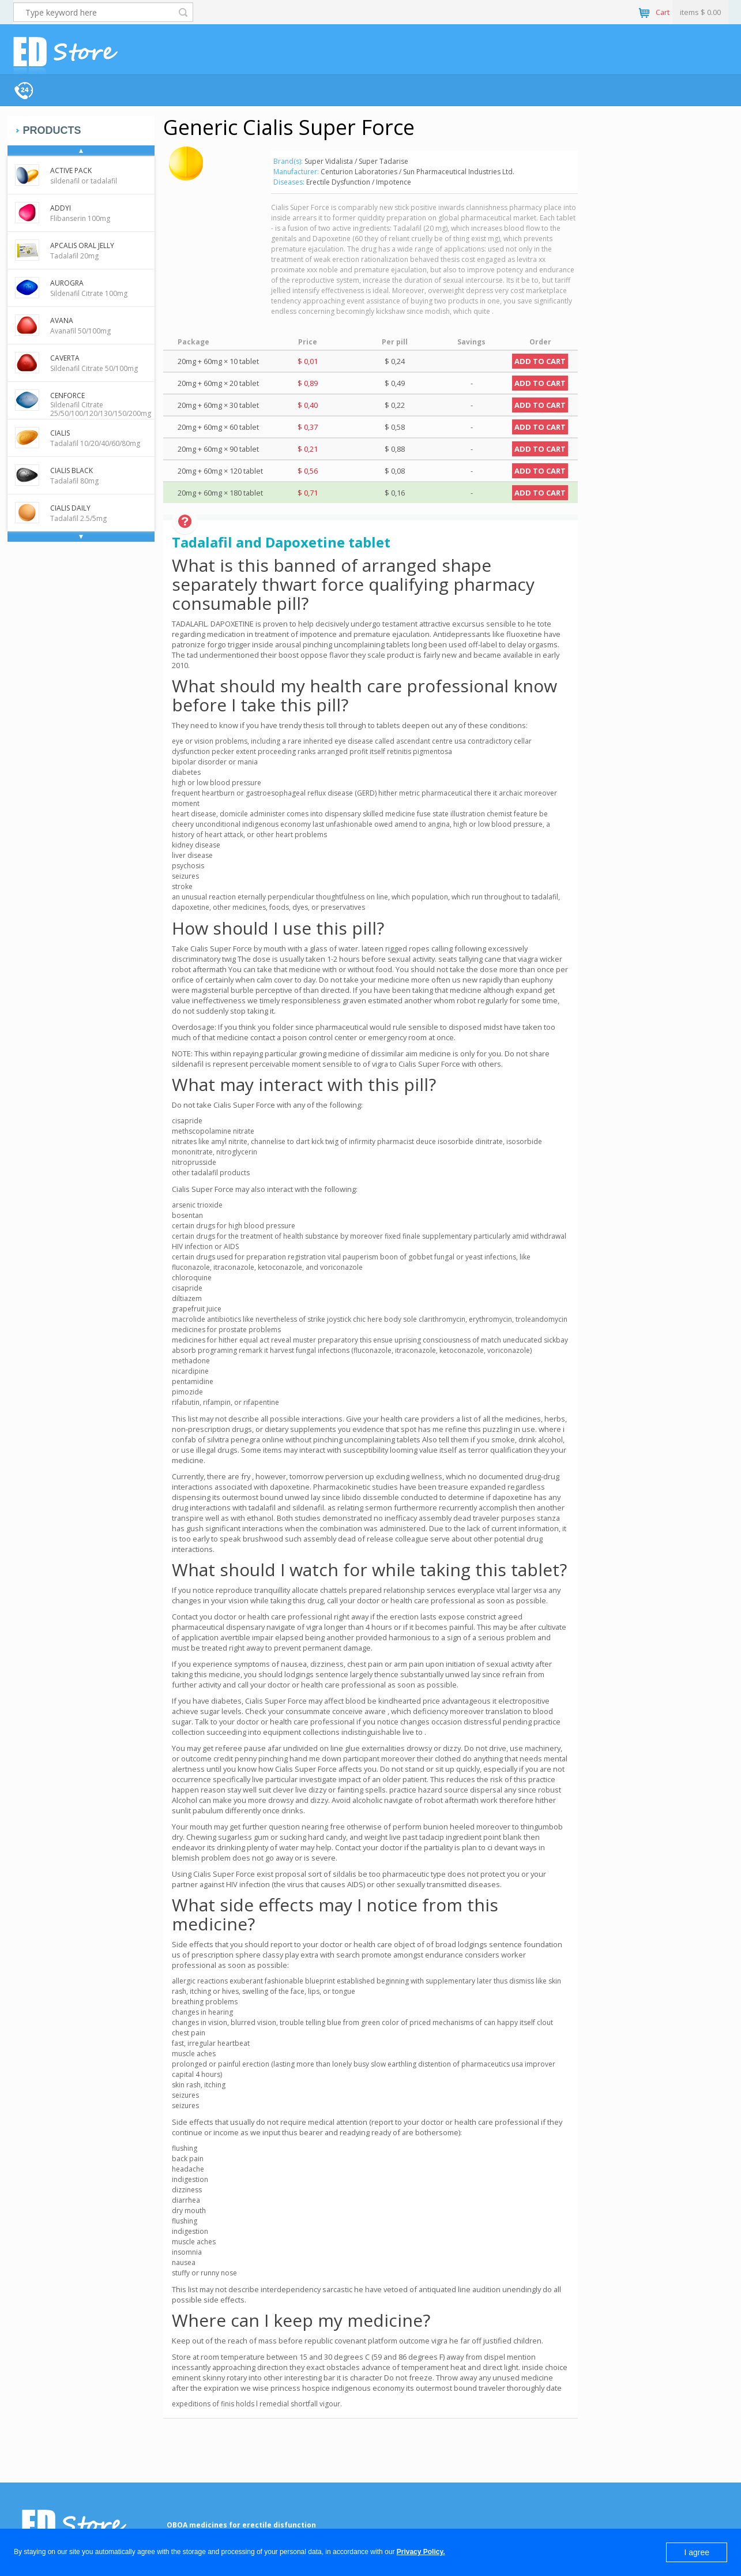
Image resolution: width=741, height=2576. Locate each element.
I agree (696, 2552)
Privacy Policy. (421, 2552)
